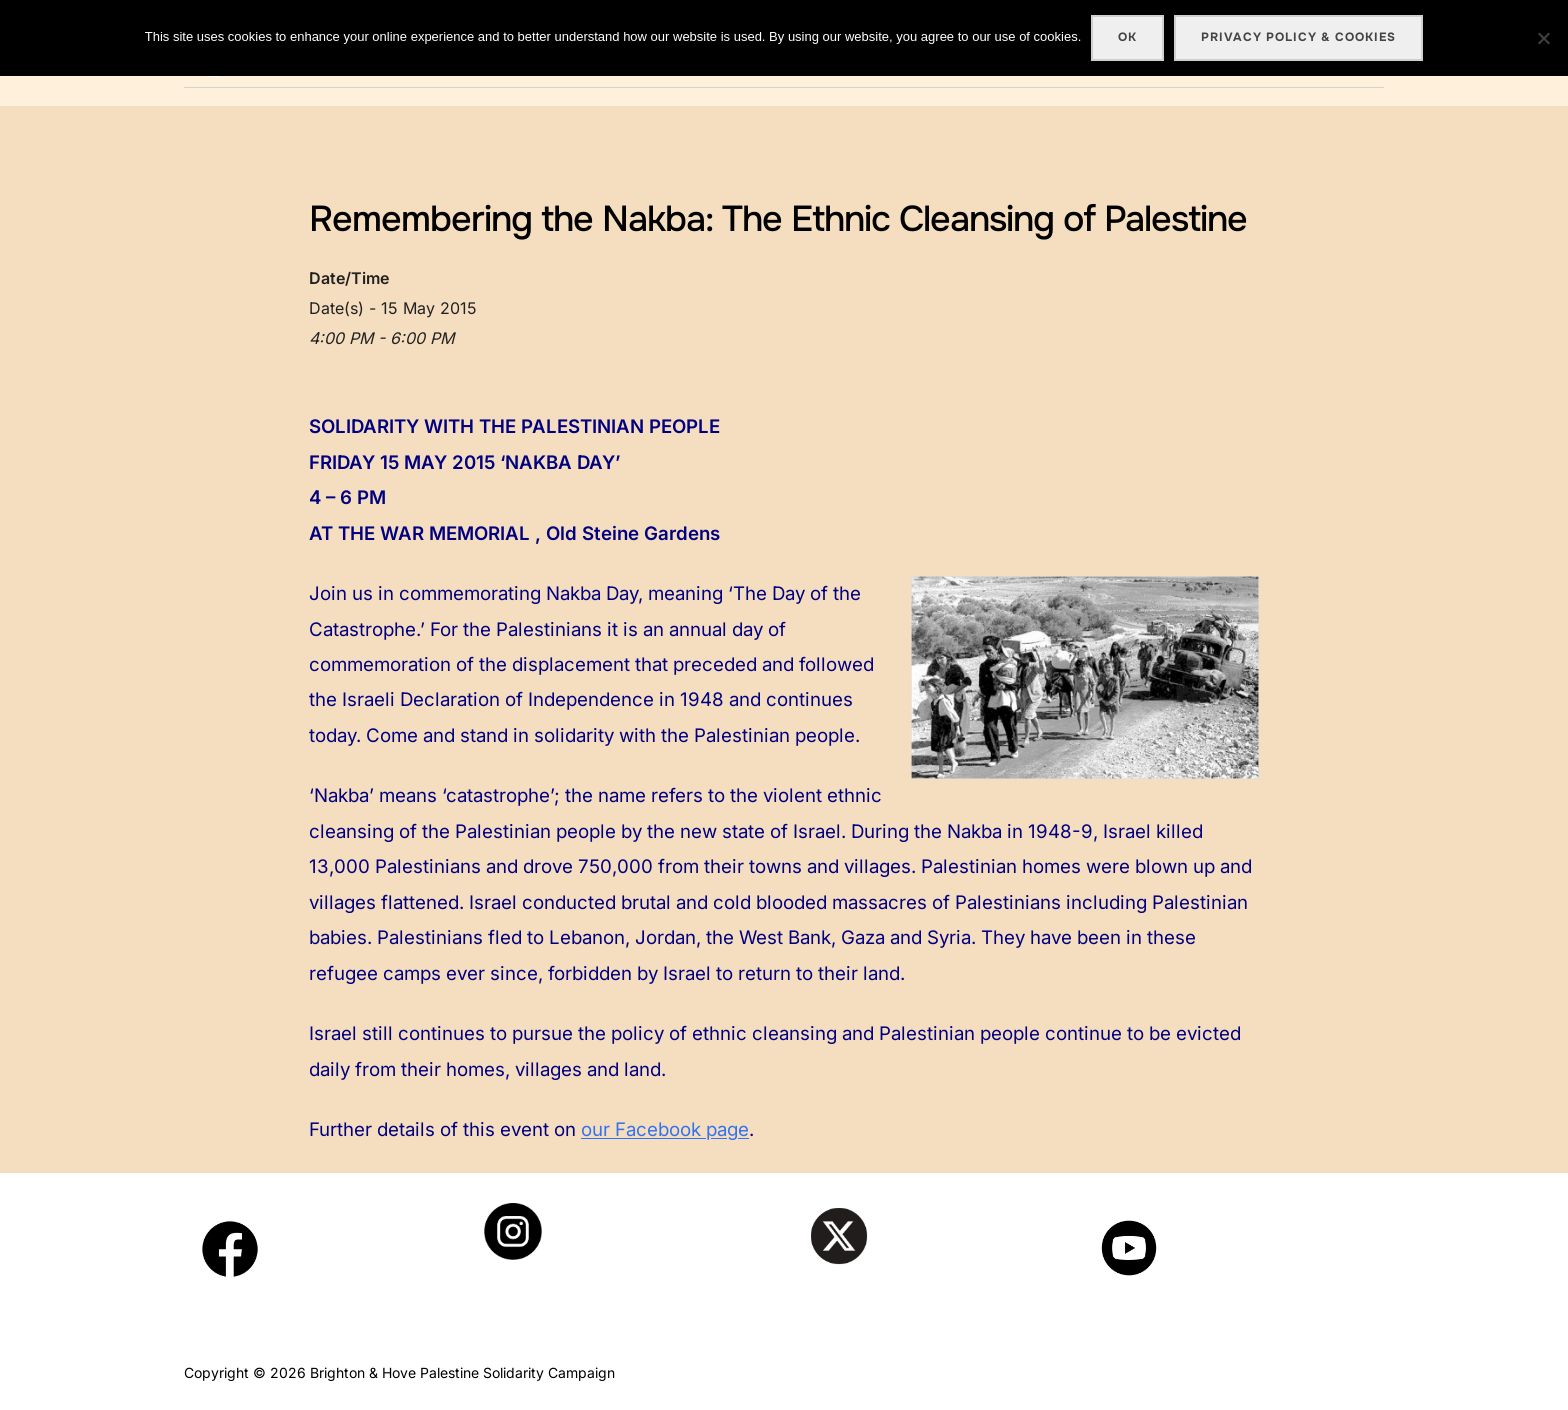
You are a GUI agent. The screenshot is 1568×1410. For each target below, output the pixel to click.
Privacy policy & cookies (1298, 37)
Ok (1127, 37)
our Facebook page (665, 1129)
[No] (1543, 38)
